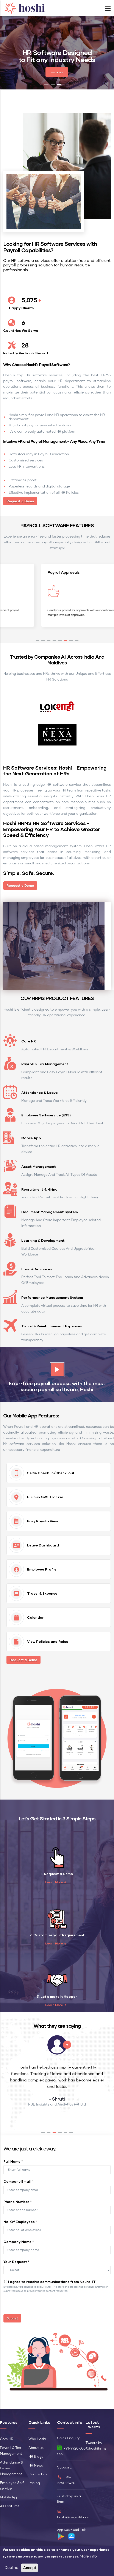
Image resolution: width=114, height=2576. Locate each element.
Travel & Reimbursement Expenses (51, 1326)
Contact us (37, 2474)
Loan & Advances (36, 1269)
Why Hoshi (37, 2439)
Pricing (34, 2483)
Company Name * (18, 2241)
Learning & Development (43, 1240)
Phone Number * (17, 2201)
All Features (9, 2506)
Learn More (54, 1882)
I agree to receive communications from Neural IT (52, 2281)
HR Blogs (35, 2456)
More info (88, 2556)
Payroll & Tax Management (44, 1064)
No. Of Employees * (20, 2221)
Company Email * (18, 2181)
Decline (11, 2568)
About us (36, 2448)
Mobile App (31, 1138)
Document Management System (49, 1212)
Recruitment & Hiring (39, 1189)
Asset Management (38, 1166)
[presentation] (36, 2305)
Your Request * (16, 2261)
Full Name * (13, 2161)
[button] (37, 640)
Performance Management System (52, 1297)
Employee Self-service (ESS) (46, 1115)
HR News (35, 2465)
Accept (29, 2568)
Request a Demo (20, 501)
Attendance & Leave (39, 1092)
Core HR (28, 1041)
